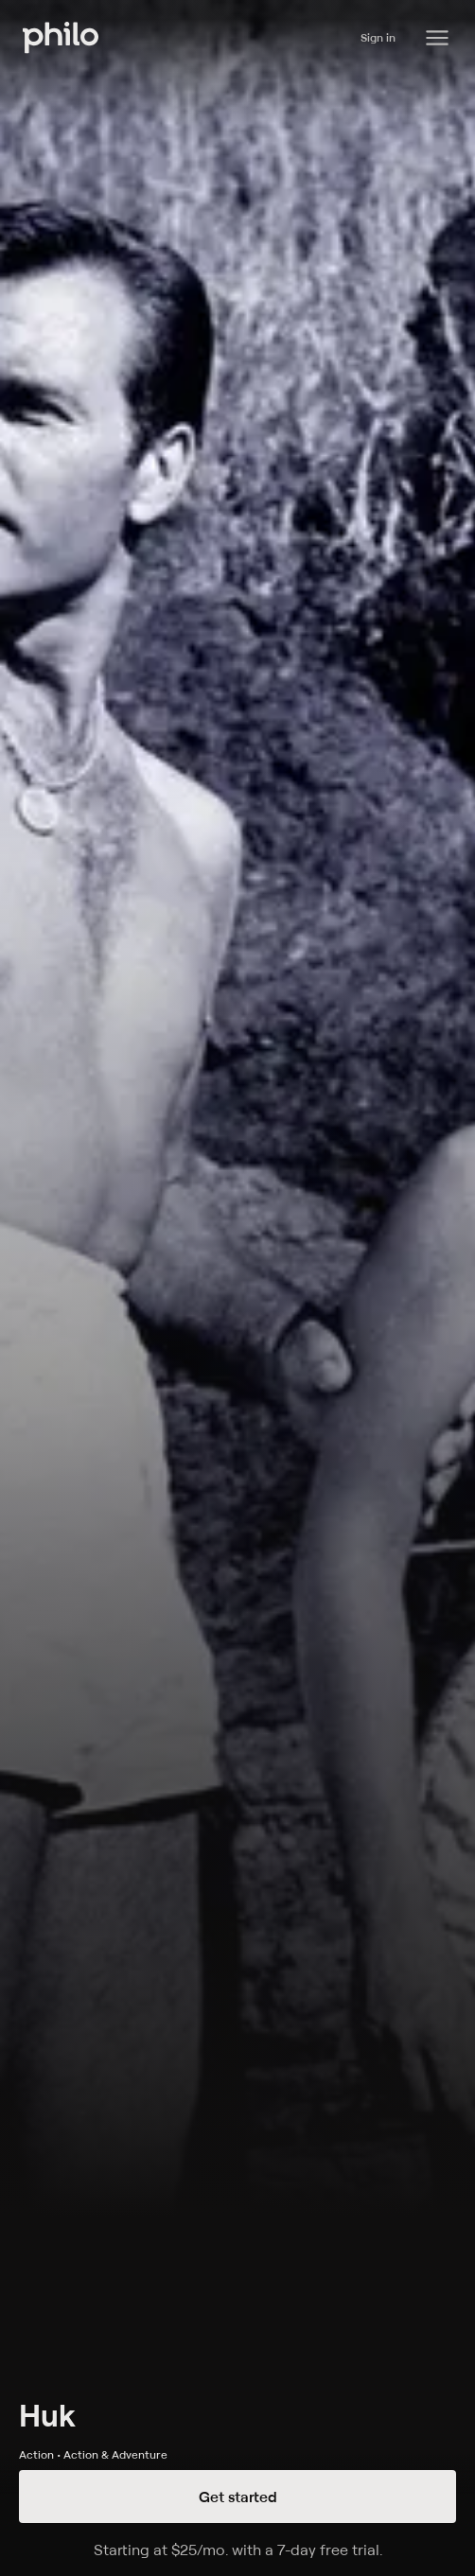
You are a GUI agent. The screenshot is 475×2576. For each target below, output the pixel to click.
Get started (238, 2496)
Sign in (378, 37)
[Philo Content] (437, 38)
